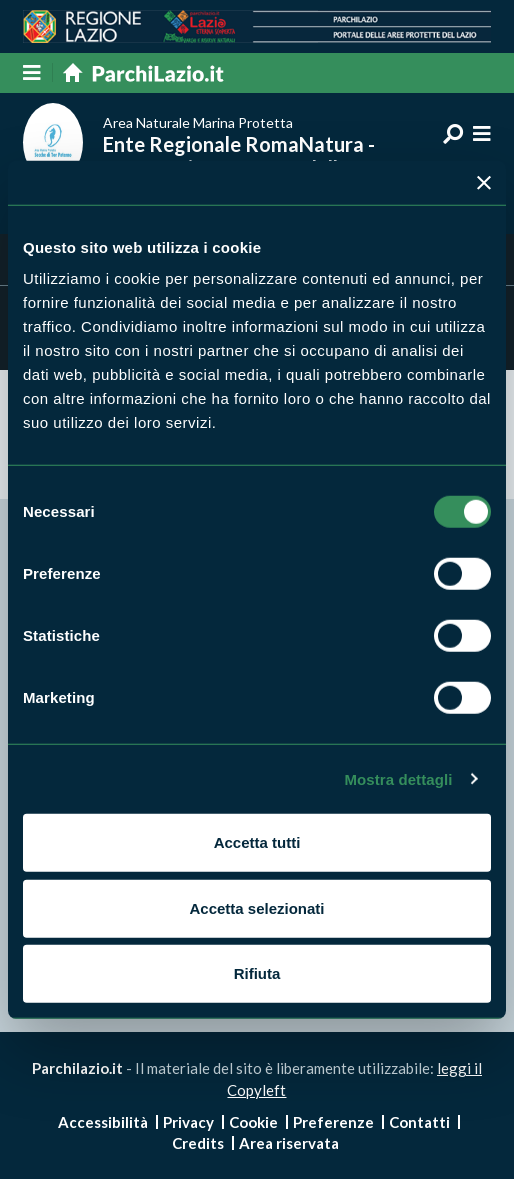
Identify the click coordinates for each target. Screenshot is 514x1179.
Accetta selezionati (256, 907)
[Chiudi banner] (484, 182)
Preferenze (333, 1122)
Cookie (253, 1122)
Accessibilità (103, 1122)
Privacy (188, 1122)
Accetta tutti (257, 842)
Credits (198, 1143)
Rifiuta (257, 973)
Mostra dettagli (398, 778)
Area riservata (289, 1143)
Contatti (419, 1122)
